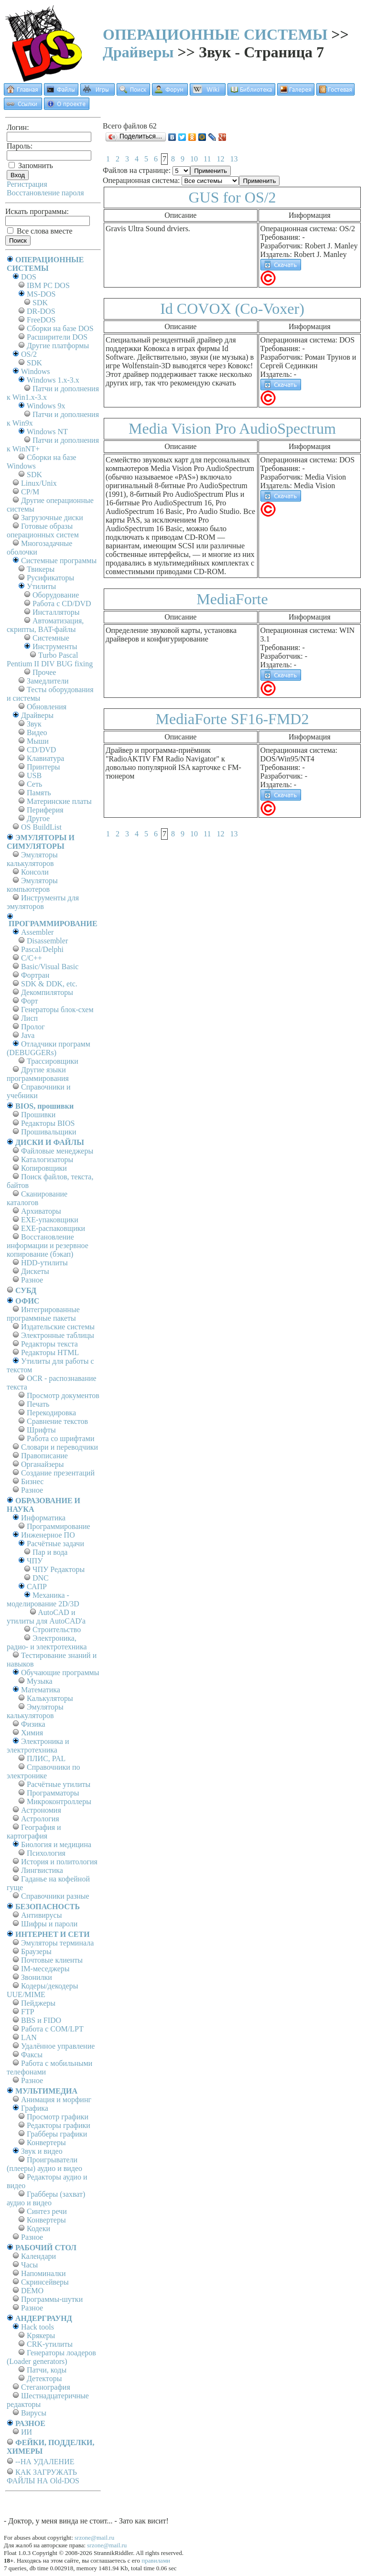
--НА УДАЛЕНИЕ (44, 2462)
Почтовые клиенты (52, 1960)
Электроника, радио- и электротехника (47, 1642)
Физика (33, 1724)
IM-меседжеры (45, 1969)
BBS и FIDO (41, 2020)
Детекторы (44, 2378)
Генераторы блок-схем (57, 1009)
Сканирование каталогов (37, 1198)
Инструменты (54, 646)
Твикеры (40, 569)
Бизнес (32, 1481)
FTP (27, 2012)
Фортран (35, 975)
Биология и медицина (56, 1844)
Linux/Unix (39, 483)
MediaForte (232, 599)
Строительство (56, 1629)
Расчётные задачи (55, 1543)
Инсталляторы (56, 612)
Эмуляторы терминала (57, 1943)
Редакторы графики (58, 2125)
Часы (29, 2265)
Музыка (40, 1681)
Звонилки (36, 1977)
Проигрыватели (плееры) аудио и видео (44, 2164)
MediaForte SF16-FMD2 (232, 718)
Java (27, 1035)
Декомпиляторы (47, 992)
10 (194, 159)
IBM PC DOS (48, 285)
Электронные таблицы (57, 1335)
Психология (46, 1853)
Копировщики (44, 1168)
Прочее (44, 672)
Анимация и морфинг (56, 2099)
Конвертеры (46, 2142)
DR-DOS (41, 311)
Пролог (33, 1027)
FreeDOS (41, 320)
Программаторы (53, 1793)
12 (220, 159)
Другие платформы (58, 346)
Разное (32, 1280)
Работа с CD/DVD (61, 603)
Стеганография (45, 2387)
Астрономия (41, 1810)
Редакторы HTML (50, 1352)
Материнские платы (59, 801)
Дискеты (35, 1271)
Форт (29, 1001)
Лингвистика (42, 1870)
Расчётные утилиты (58, 1784)
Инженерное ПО (48, 1535)
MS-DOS (41, 294)
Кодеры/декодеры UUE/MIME (42, 1990)
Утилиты (41, 586)
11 (207, 159)
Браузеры (36, 1951)
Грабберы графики (57, 2134)
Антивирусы (41, 1915)
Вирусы (33, 2413)
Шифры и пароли (49, 1924)
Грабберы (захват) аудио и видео (46, 2198)
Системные (50, 638)
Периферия (45, 810)
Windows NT (47, 432)
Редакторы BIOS (48, 1123)
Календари (38, 2256)
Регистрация (27, 184)
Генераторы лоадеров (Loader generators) (51, 2357)
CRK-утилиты (50, 2344)
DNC (40, 1578)
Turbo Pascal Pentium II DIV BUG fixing (50, 659)
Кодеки (38, 2228)
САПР (37, 1586)
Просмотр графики (57, 2117)
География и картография (34, 1831)
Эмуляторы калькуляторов (32, 859)
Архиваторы (41, 1211)
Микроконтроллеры (59, 1801)
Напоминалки (43, 2273)
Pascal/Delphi (42, 949)
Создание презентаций (58, 1473)
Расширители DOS (57, 337)
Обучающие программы (60, 1672)
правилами (155, 2560)
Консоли (35, 872)
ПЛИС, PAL (46, 1758)
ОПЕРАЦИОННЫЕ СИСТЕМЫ (215, 34)
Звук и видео (42, 2151)
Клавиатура (45, 758)
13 (233, 159)
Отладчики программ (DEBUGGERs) (48, 1048)
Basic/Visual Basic (49, 966)
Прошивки (38, 1115)
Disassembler (47, 941)
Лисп (29, 1018)
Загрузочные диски (52, 517)
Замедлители (47, 681)
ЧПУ (35, 1561)
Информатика (43, 1518)
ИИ (26, 2432)
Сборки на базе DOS (60, 328)
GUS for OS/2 (232, 197)
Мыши (38, 741)
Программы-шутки (52, 2299)
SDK (40, 303)
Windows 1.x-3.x (53, 380)
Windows (35, 371)
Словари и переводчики (59, 1447)
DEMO (32, 2291)
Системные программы (59, 560)
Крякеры (41, 2335)
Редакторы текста (49, 1344)
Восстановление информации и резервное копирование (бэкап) (47, 1245)
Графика (34, 2108)
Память (39, 793)
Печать (38, 1404)
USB (34, 775)
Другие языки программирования (38, 1074)
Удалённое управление (58, 2046)
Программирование (58, 1526)
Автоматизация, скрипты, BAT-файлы (45, 625)
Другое (38, 818)
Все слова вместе (40, 231)
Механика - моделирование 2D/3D (43, 1599)
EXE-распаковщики (53, 1228)
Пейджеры (38, 2003)
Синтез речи (47, 2211)
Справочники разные (55, 1896)
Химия (32, 1733)
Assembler (37, 932)
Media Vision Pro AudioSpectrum (232, 428)
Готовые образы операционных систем (43, 530)
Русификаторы (50, 578)
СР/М (30, 492)
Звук (34, 724)
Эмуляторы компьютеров (32, 884)
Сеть (34, 784)
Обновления (46, 707)
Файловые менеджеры (57, 1151)
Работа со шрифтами (61, 1438)
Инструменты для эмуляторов (43, 902)
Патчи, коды (46, 2370)
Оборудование (55, 595)
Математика (40, 1690)
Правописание (44, 1456)
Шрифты (41, 1430)
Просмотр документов (63, 1395)
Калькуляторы (50, 1698)
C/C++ (31, 958)
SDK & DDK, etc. (49, 984)
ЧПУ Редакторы (58, 1569)
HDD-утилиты (44, 1263)
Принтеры (43, 767)
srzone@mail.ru (94, 2537)
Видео (37, 732)
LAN (29, 2037)
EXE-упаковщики (49, 1220)
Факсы (32, 2055)
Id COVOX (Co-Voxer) (232, 308)
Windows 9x (46, 406)
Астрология (40, 1819)
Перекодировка (51, 1413)
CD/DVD (41, 750)
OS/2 (29, 354)
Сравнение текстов (57, 1421)
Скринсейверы (45, 2282)
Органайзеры (42, 1464)
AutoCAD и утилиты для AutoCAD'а (46, 1616)
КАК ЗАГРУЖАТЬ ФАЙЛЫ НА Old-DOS (43, 2476)
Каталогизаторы (47, 1159)
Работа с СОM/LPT (52, 2029)
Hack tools (37, 2327)
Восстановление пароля (45, 193)
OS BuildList (41, 827)
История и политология (59, 1862)
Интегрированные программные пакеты (43, 1313)
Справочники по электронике (43, 1771)
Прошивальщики (48, 1132)
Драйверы (138, 52)
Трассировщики (52, 1061)
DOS (28, 277)
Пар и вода (49, 1552)
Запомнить (31, 165)
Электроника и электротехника (38, 1745)
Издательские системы (58, 1327)
